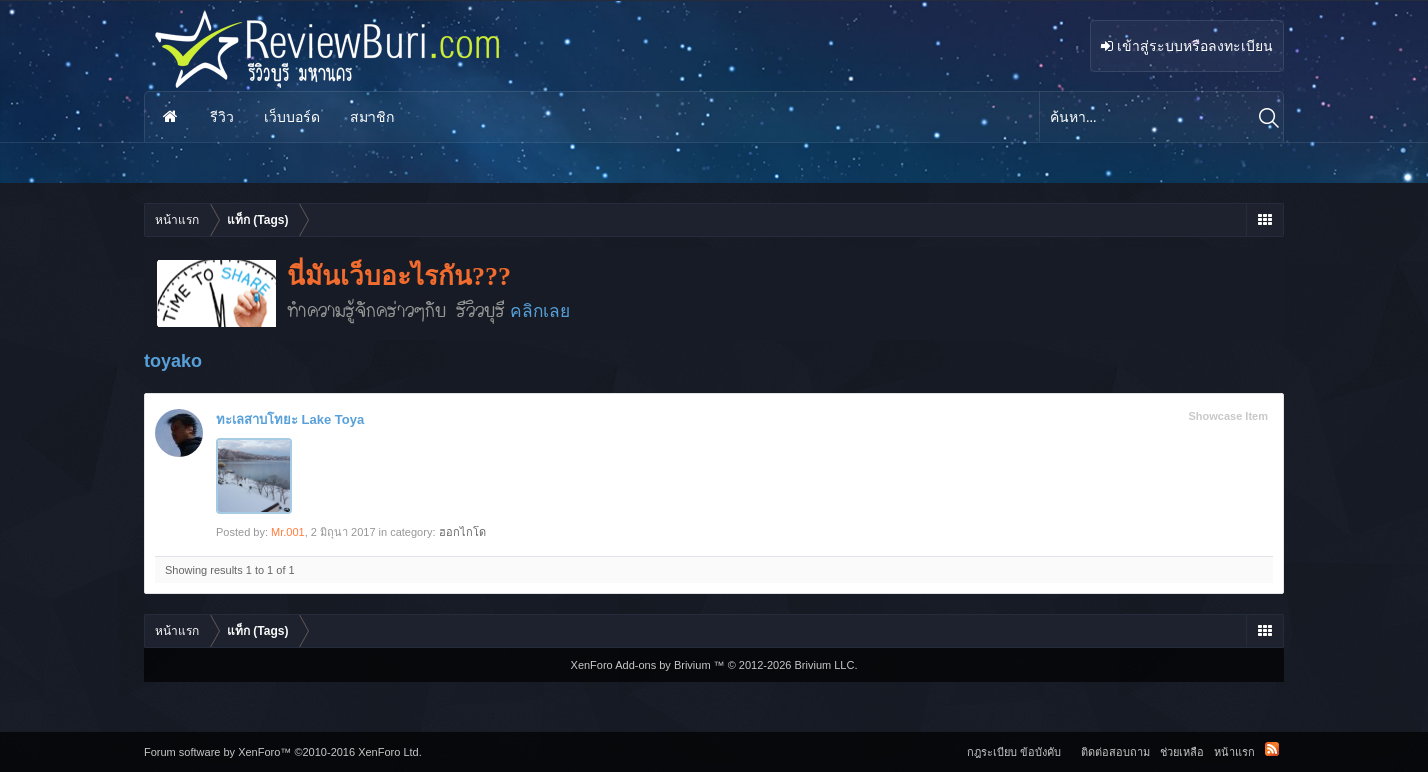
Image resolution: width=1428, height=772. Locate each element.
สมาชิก (372, 117)
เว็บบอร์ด (292, 117)
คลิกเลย (540, 311)
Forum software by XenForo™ (283, 752)
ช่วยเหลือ (1182, 752)
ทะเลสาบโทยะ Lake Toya (290, 419)
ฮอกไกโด (462, 532)
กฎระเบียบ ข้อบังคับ (1014, 752)
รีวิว (222, 117)
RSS (1272, 749)
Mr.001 (288, 532)
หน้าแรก (170, 117)
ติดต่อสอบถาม (1115, 752)
